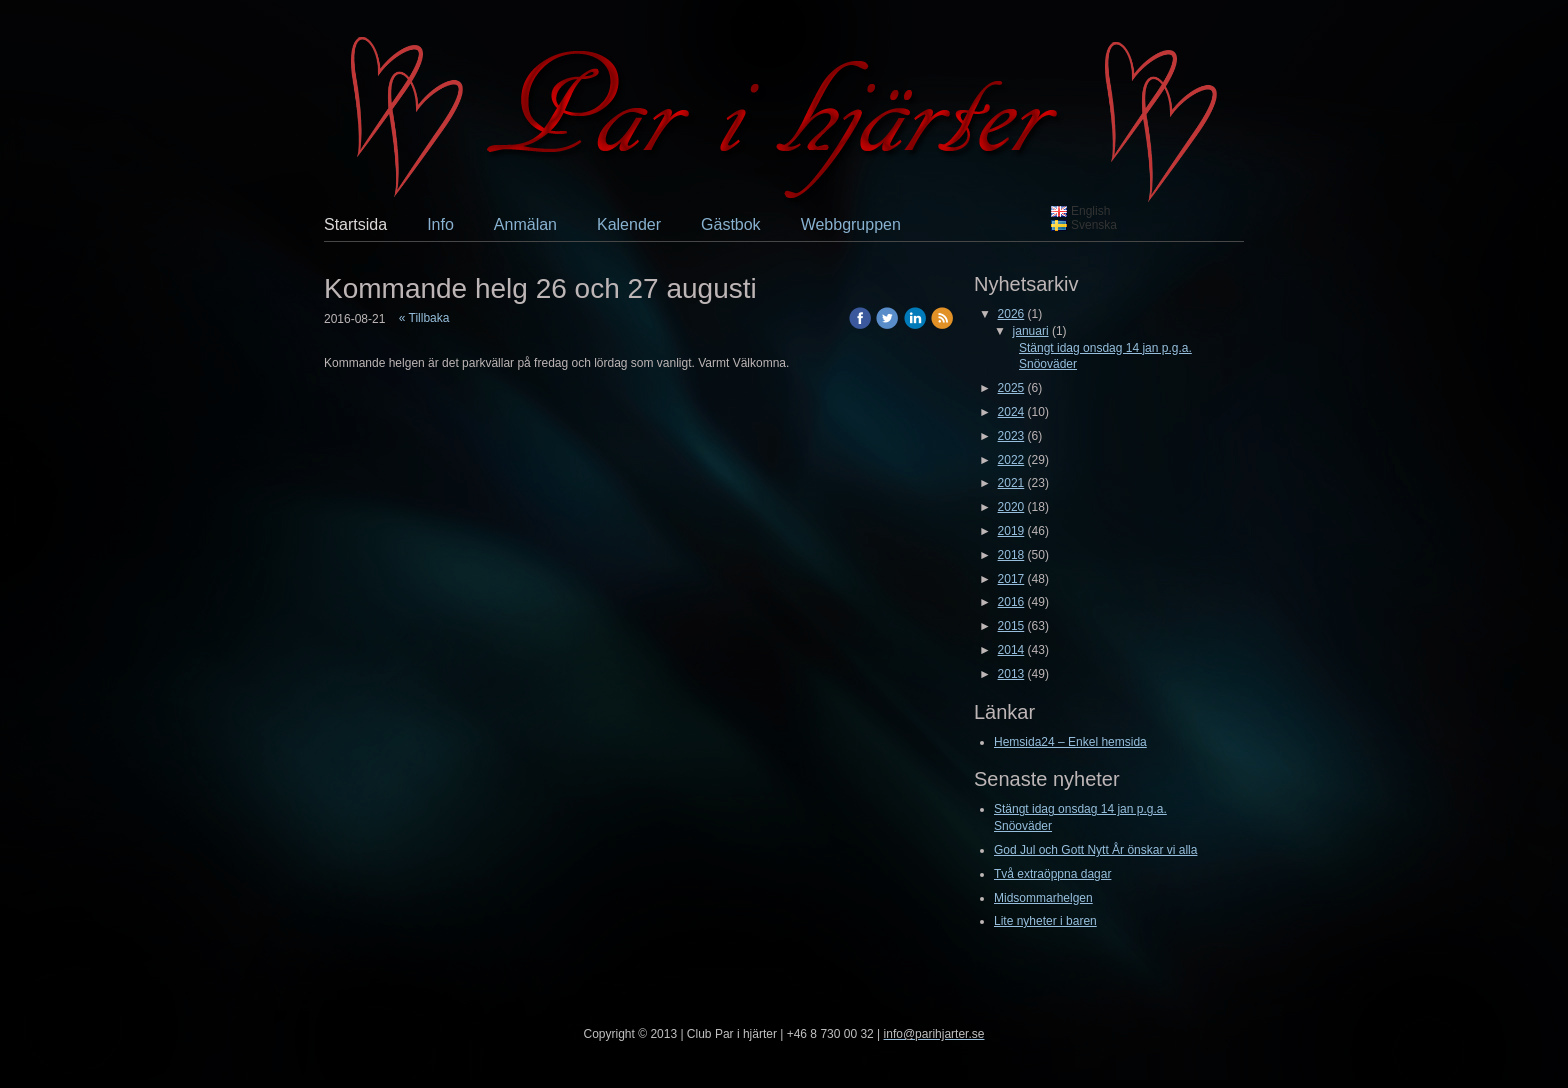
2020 (1011, 507)
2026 (1011, 314)
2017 (1011, 579)
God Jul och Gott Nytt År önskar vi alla (1095, 850)
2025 (1011, 388)
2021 (1011, 483)
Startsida (355, 224)
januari (1031, 331)
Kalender (629, 224)
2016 (1011, 602)
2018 (1011, 555)
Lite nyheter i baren (1045, 921)
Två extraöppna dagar (1052, 874)
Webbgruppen (851, 224)
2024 (1011, 412)
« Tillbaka (424, 318)
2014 (1011, 650)
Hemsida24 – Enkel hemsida (1070, 742)
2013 (1011, 674)
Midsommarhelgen (1043, 898)
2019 (1011, 531)
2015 (1011, 626)
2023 (1011, 436)
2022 (1011, 460)
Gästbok (731, 224)
